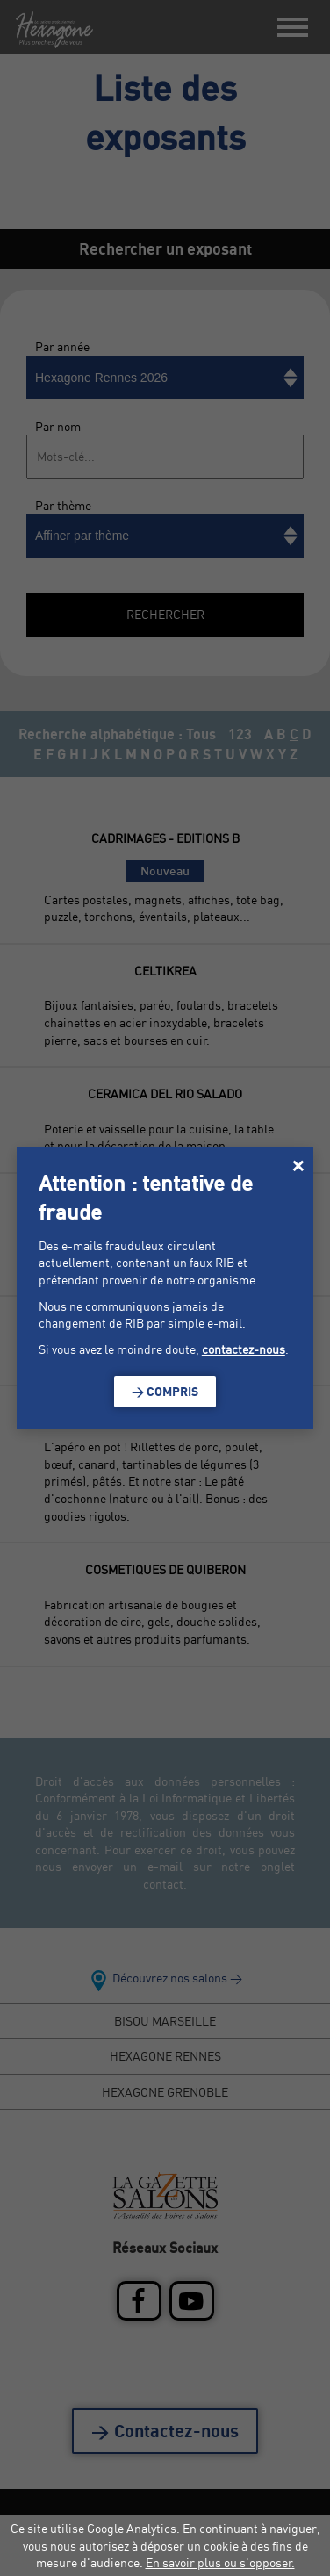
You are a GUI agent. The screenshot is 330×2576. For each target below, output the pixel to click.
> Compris (165, 1391)
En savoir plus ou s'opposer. (220, 2562)
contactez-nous (243, 1349)
